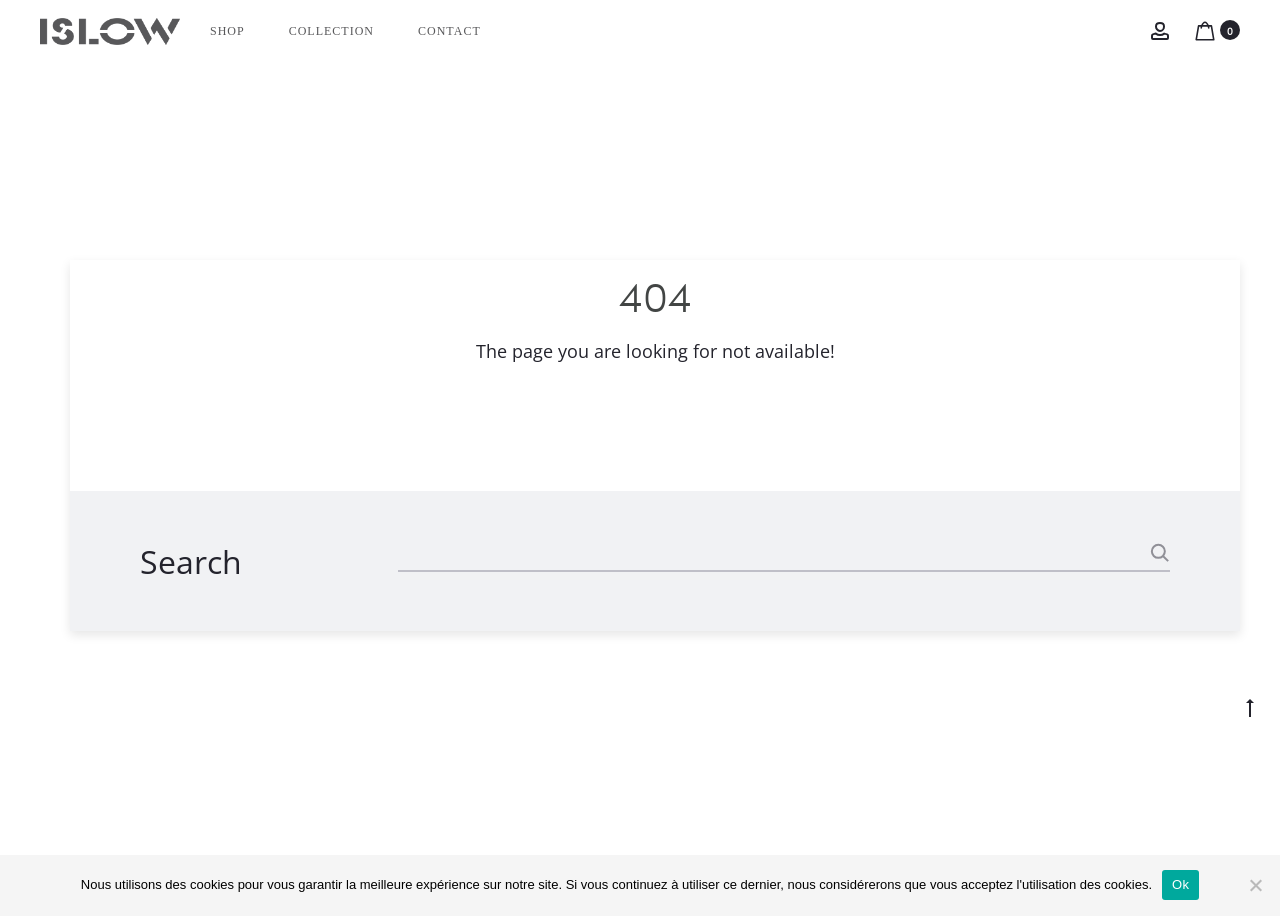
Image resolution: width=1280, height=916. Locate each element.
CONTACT (449, 31)
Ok (1180, 884)
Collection (331, 31)
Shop (227, 31)
